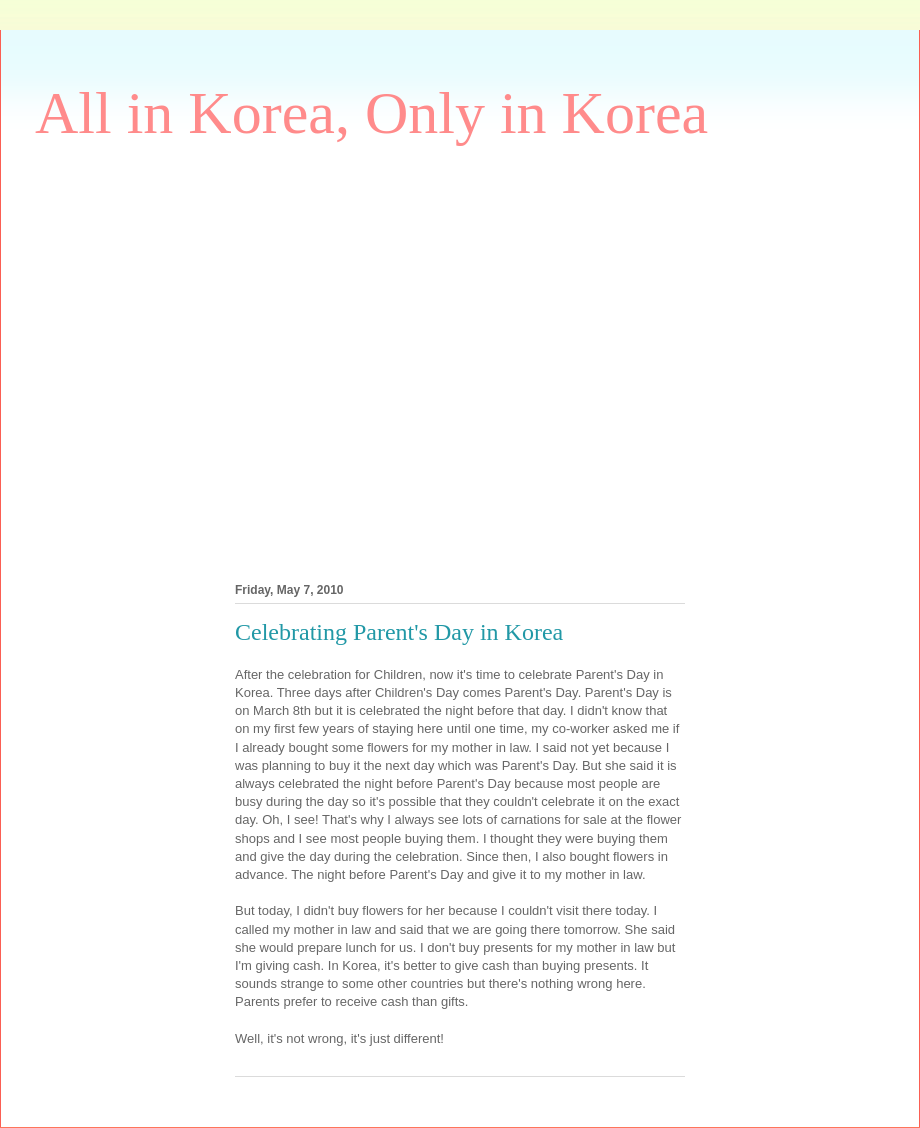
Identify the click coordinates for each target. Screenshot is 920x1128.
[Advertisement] (197, 358)
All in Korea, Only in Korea (371, 113)
